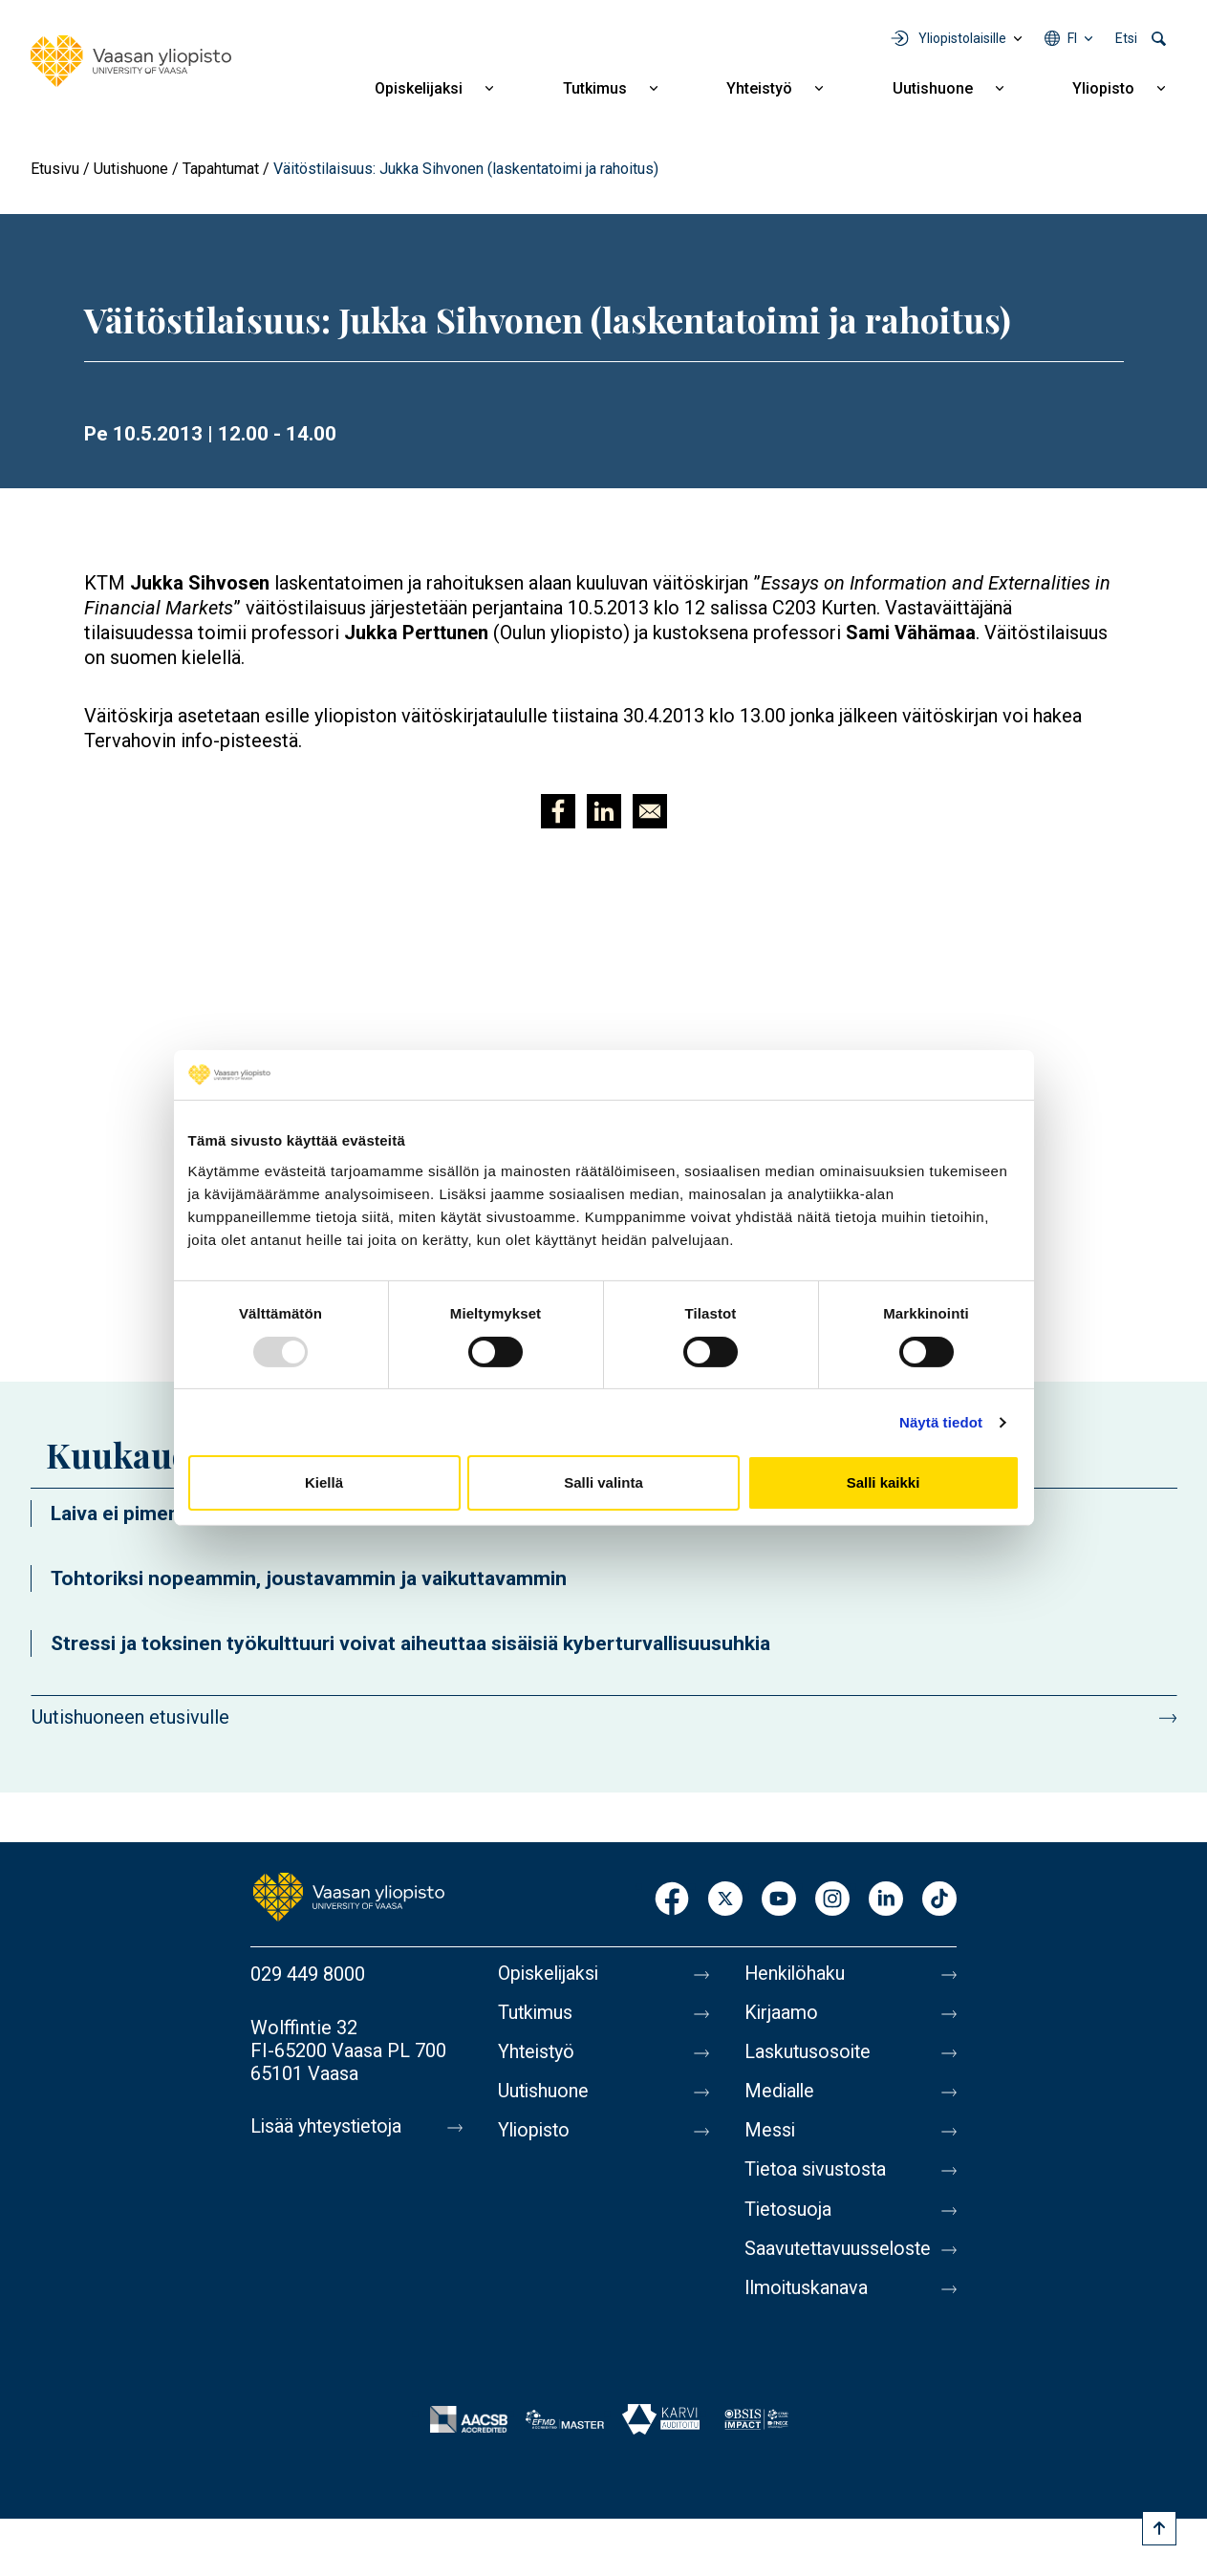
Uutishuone (933, 88)
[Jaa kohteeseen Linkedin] (604, 811)
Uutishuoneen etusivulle (130, 1717)
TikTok (939, 1900)
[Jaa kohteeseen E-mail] (650, 811)
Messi (770, 2134)
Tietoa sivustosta (817, 2174)
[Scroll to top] (1159, 2528)
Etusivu (55, 169)
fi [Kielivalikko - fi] (1072, 38)
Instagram (832, 1900)
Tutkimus (595, 88)
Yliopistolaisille (962, 38)
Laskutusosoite (808, 2054)
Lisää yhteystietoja (328, 2126)
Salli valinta (603, 1482)
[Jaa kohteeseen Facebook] (558, 811)
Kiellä (324, 1482)
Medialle (780, 2094)
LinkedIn (886, 1900)
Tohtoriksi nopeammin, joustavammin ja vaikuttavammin (309, 1578)
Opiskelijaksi (419, 88)
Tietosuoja (788, 2214)
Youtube (779, 1900)
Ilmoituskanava (807, 2295)
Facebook (672, 1900)
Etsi (1126, 38)
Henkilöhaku (796, 1974)
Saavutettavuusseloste (840, 2254)
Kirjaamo (781, 2014)
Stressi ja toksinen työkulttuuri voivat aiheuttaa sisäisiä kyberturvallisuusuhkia (410, 1643)
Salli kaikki (883, 1482)
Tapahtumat (221, 169)
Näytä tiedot (940, 1422)
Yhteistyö (759, 88)
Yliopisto (1103, 88)
